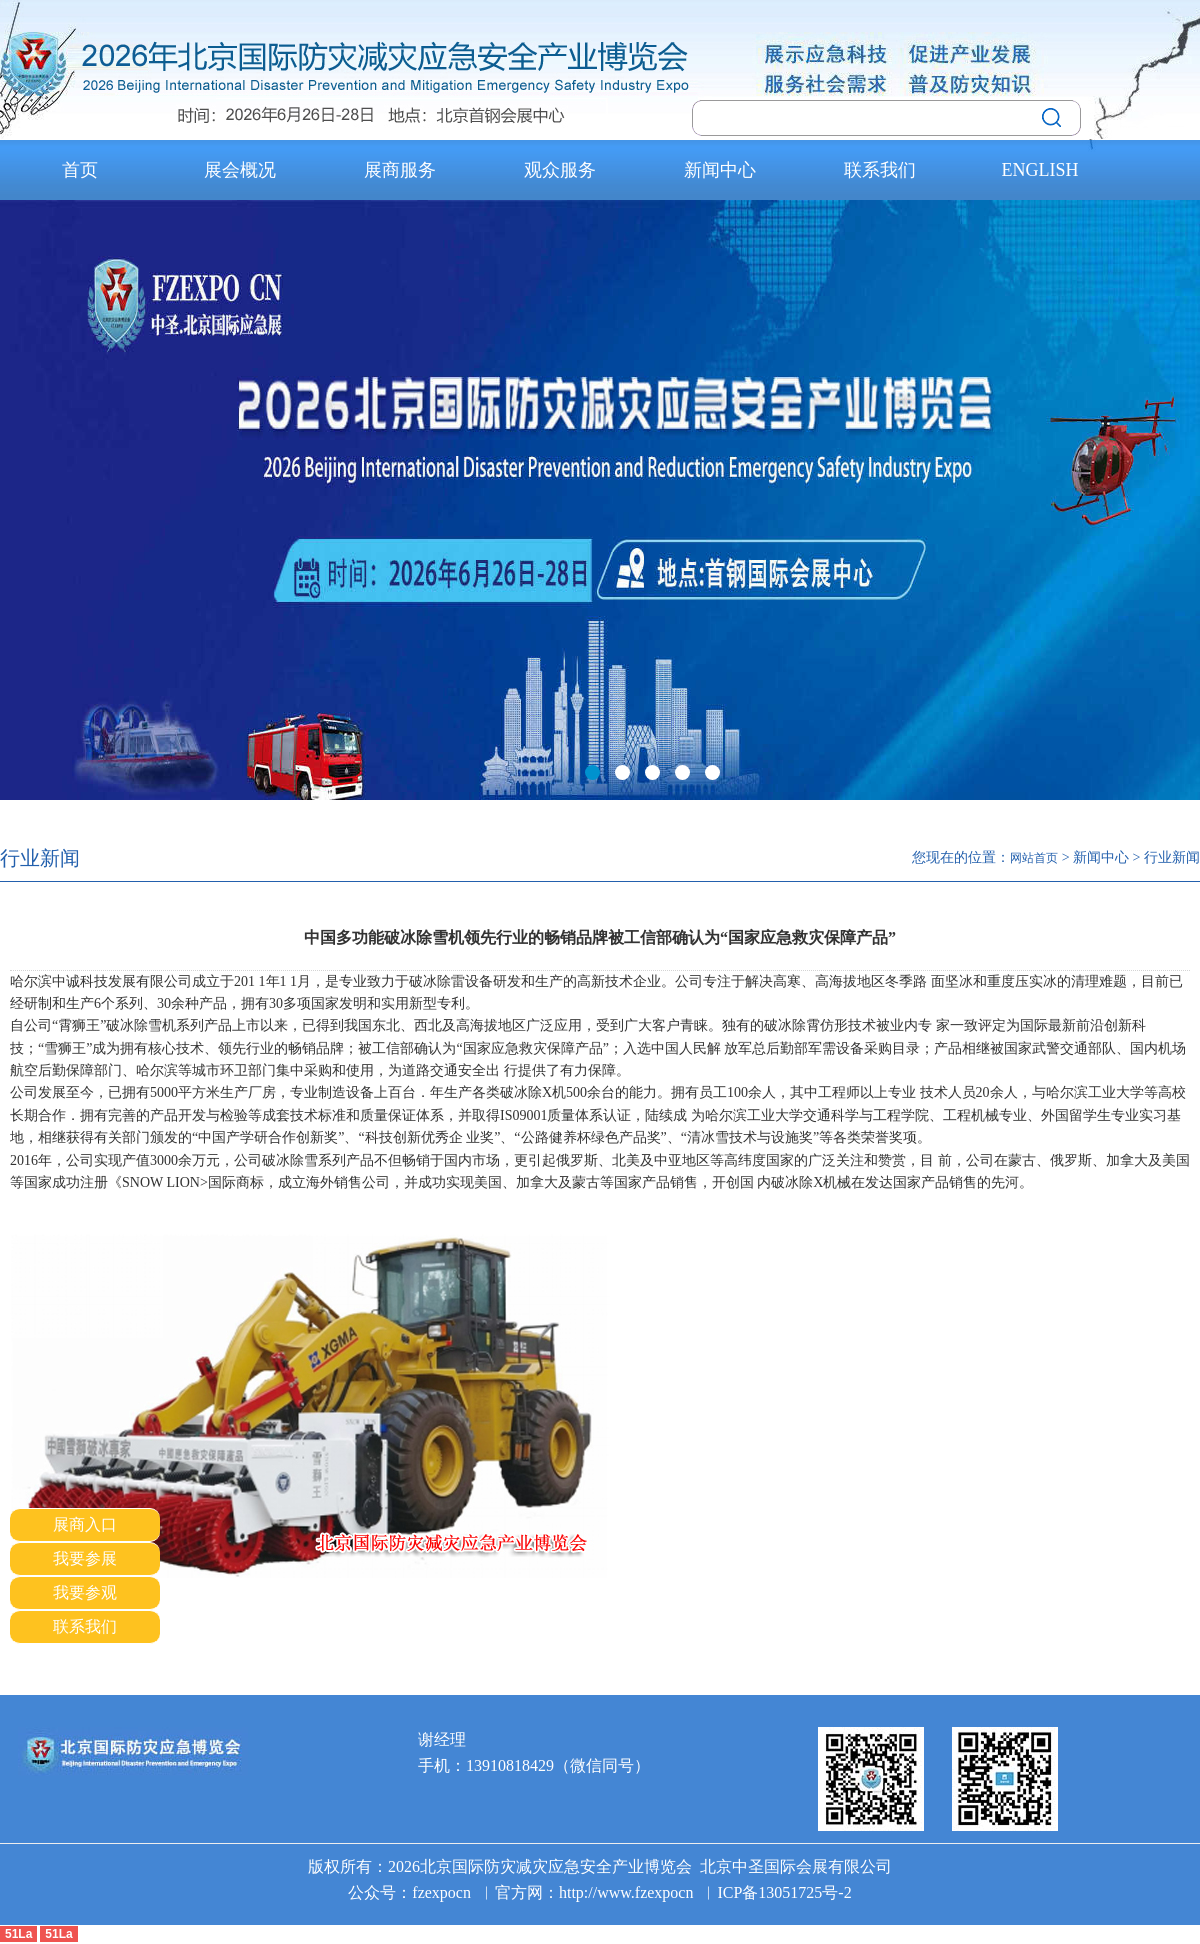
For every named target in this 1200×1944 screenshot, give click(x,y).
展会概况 (240, 170)
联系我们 (880, 170)
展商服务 (400, 170)
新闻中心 (720, 170)
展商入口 (85, 1524)
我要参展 (85, 1558)
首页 (80, 170)
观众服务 (560, 170)
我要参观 (85, 1592)
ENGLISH (1040, 170)
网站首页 (1034, 858)
